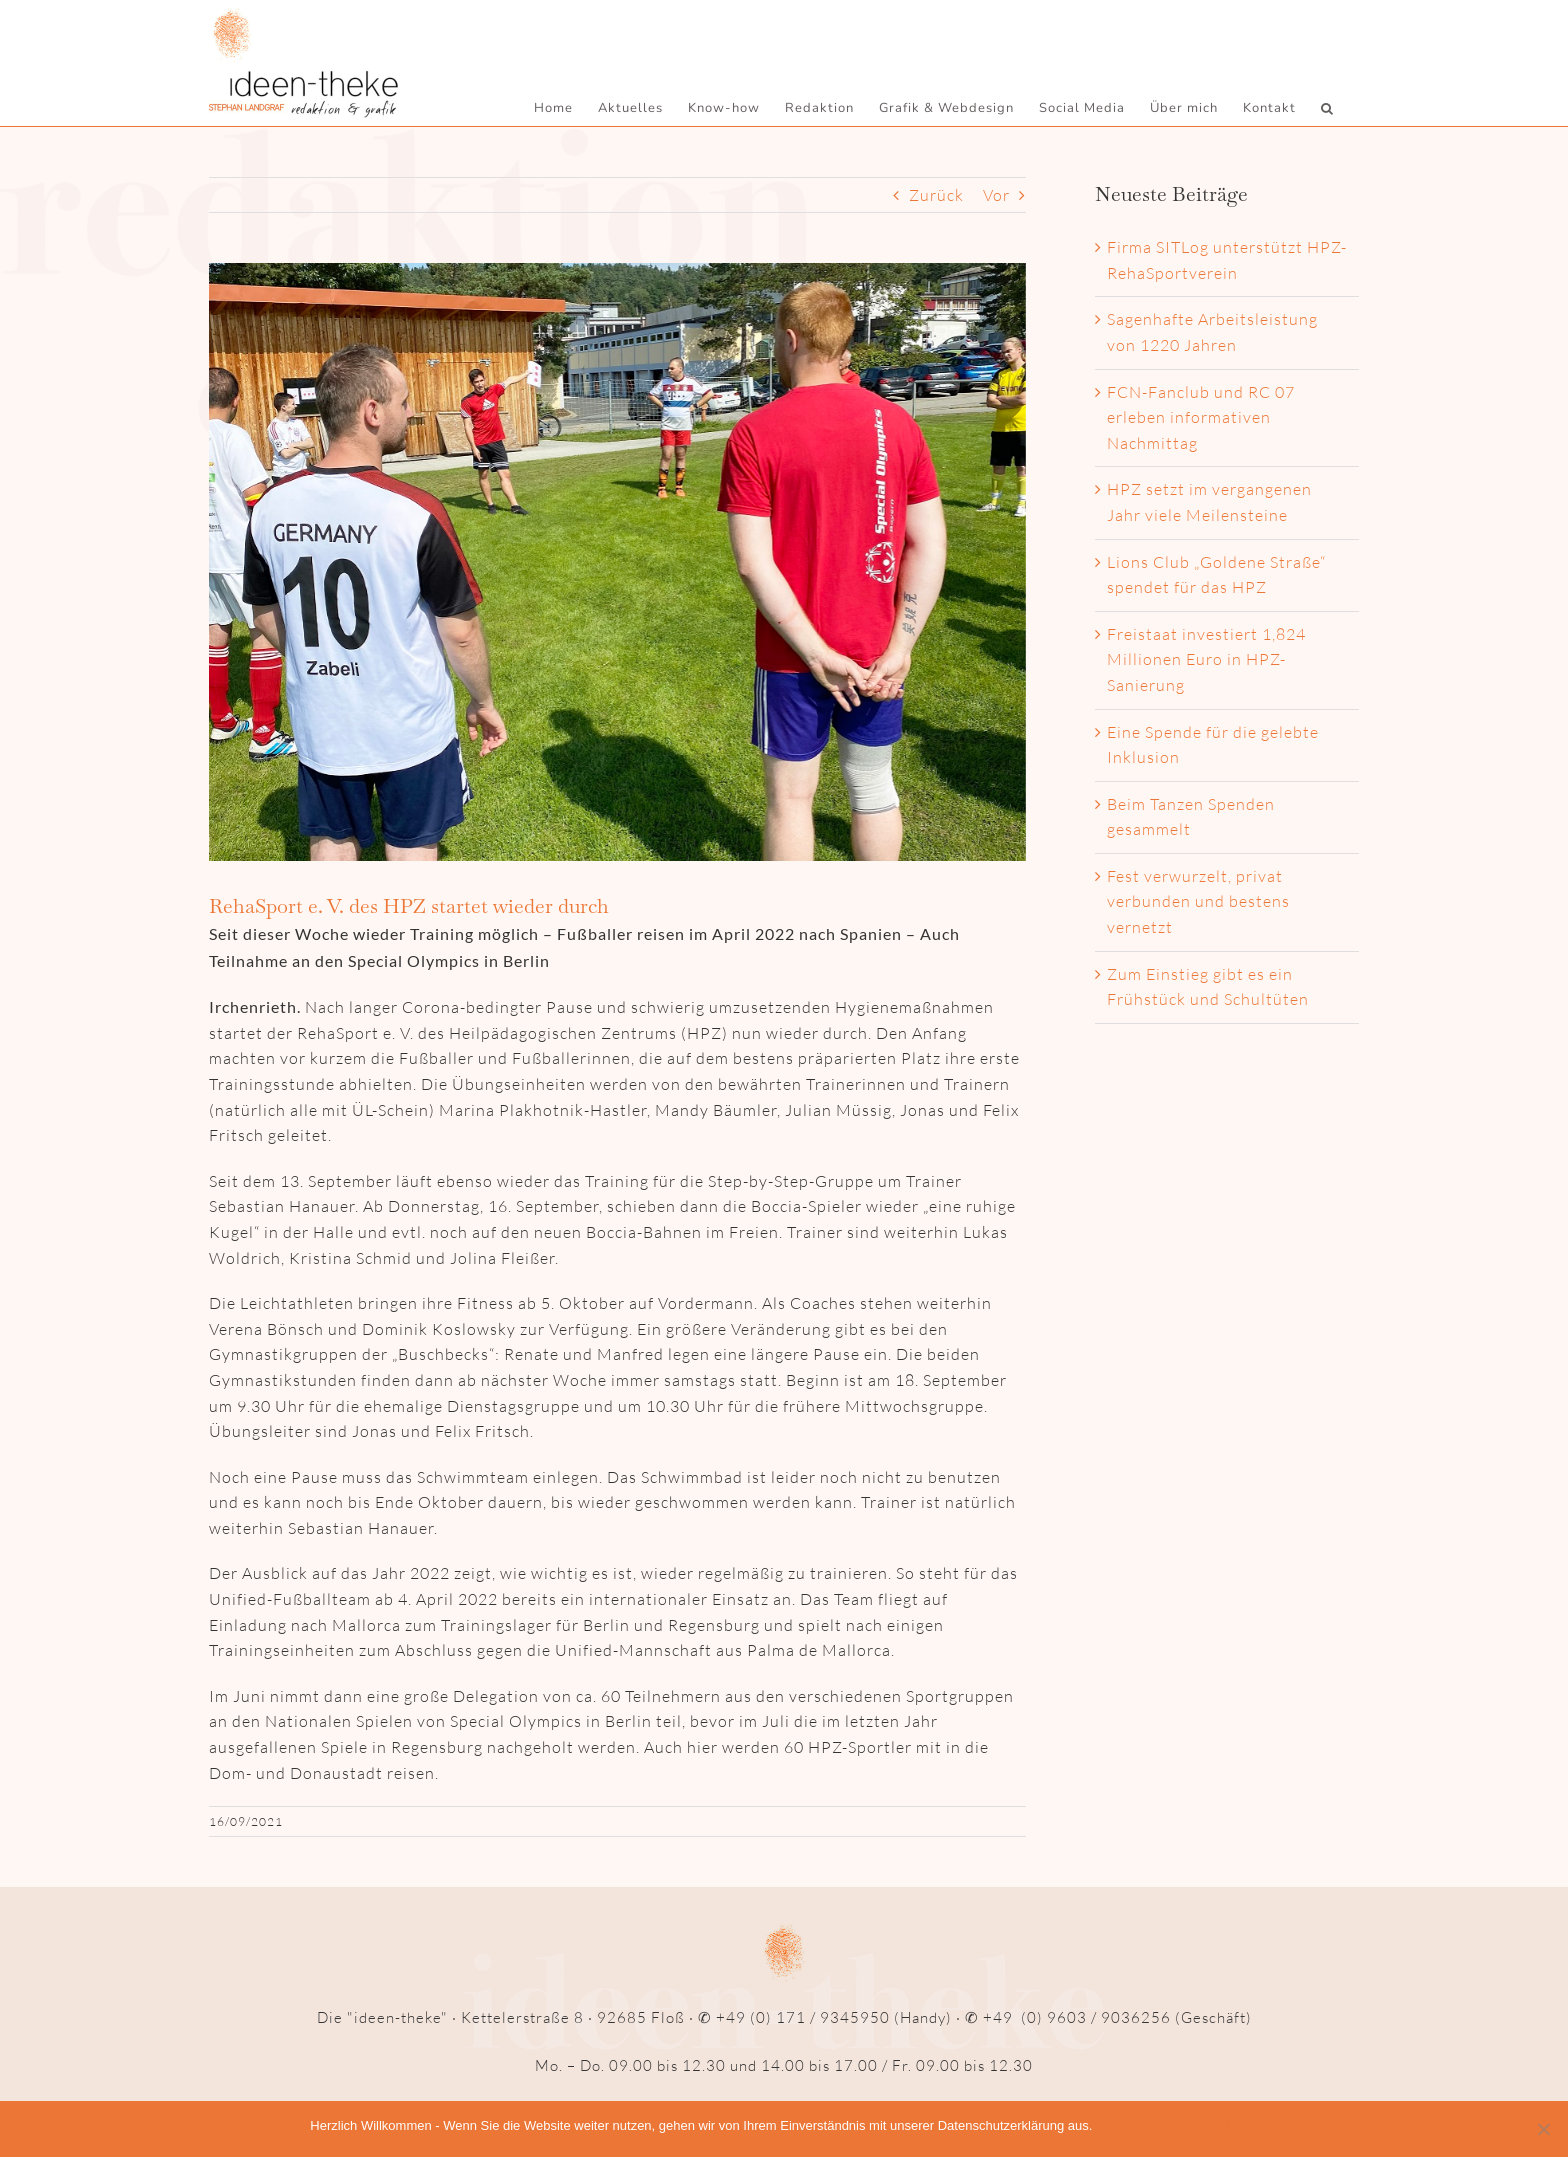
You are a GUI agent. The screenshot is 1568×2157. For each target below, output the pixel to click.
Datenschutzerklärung (1194, 2125)
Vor (996, 196)
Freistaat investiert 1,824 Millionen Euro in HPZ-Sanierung (1206, 660)
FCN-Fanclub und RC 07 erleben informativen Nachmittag (1201, 418)
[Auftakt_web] (617, 563)
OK (1111, 2125)
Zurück (936, 196)
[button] (1327, 108)
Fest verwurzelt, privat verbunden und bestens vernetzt (1198, 902)
